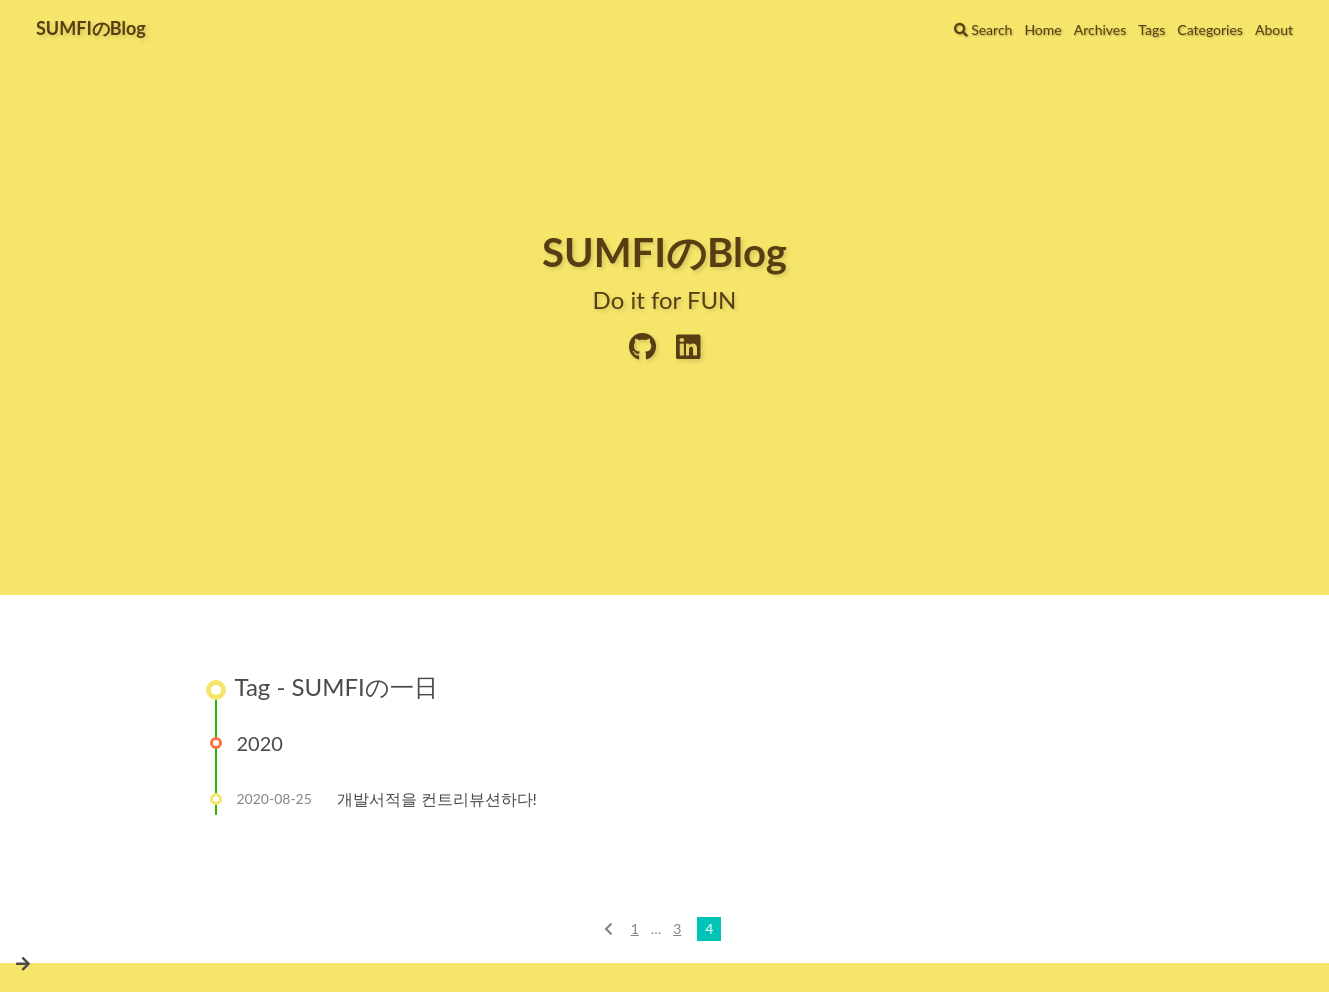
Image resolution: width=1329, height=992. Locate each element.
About (1274, 29)
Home (1042, 29)
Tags (1151, 29)
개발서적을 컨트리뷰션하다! (437, 798)
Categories (1210, 29)
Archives (1100, 29)
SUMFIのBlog (91, 28)
